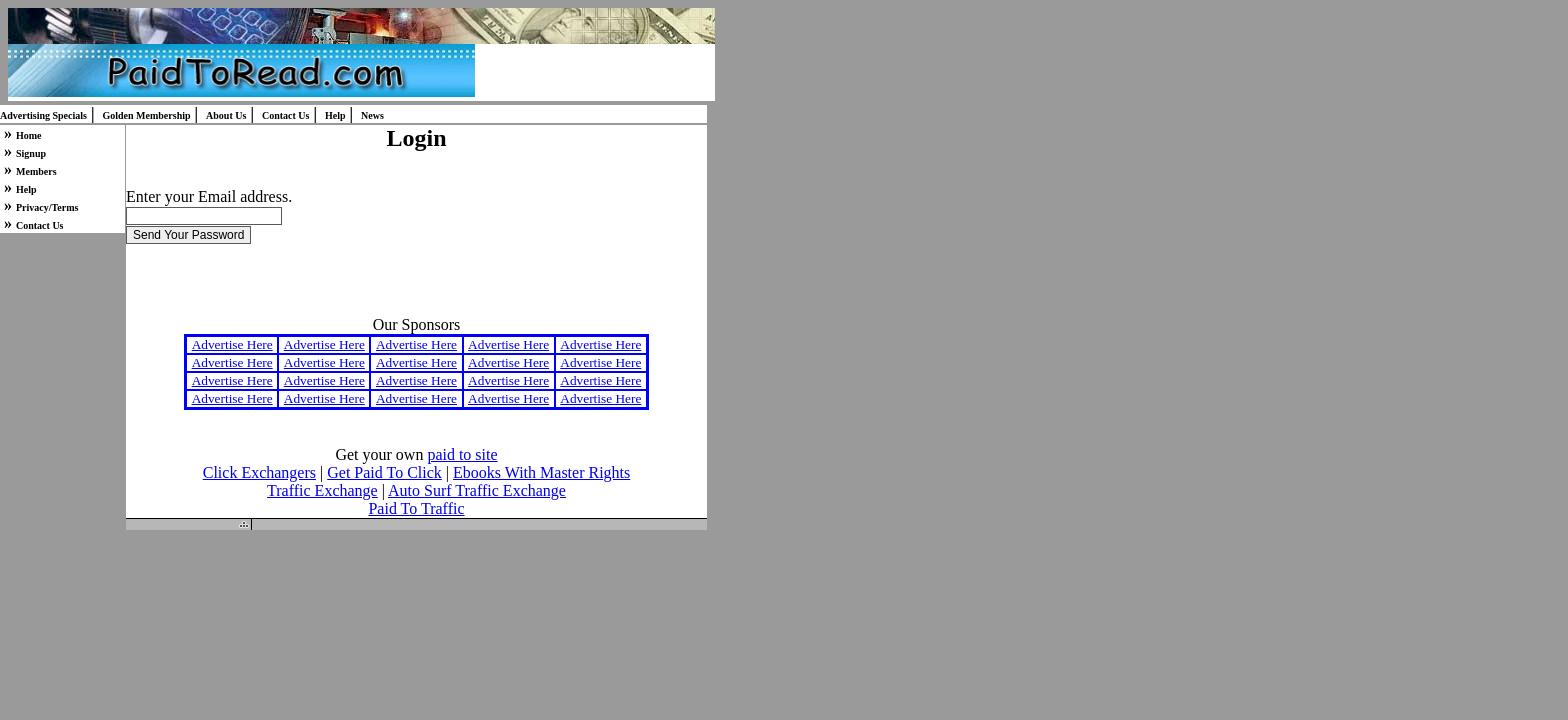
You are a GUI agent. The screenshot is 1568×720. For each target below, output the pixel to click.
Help (335, 115)
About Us (226, 115)
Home (29, 135)
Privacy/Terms (47, 207)
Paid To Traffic (416, 508)
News (372, 115)
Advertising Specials (43, 115)
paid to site (462, 454)
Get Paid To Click (384, 472)
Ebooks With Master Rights (541, 472)
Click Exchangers (259, 472)
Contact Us (286, 115)
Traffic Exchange (322, 490)
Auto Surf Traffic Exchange (477, 490)
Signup (31, 153)
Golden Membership (146, 115)
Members (36, 171)
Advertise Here (232, 344)
